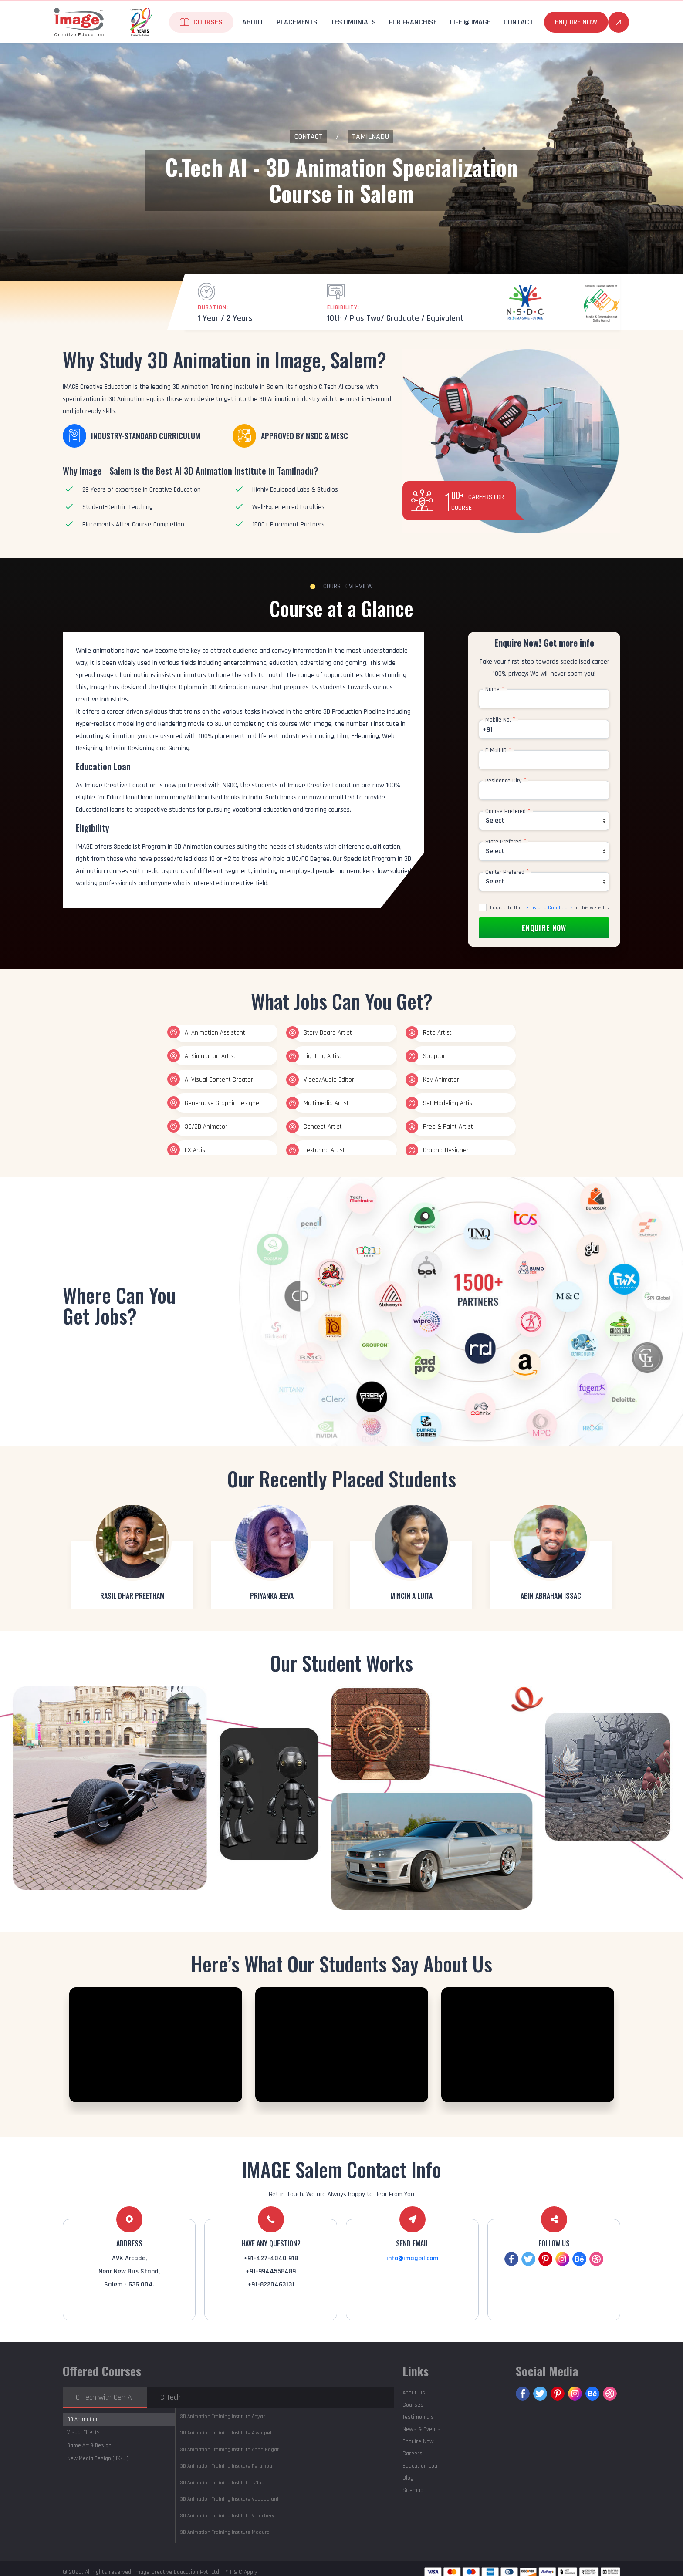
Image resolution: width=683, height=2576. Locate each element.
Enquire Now (576, 22)
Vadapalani (229, 2499)
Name (494, 689)
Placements (297, 22)
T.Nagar (224, 2482)
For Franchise (413, 22)
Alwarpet (226, 2433)
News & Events (421, 2429)
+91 (488, 729)
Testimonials (353, 22)
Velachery (227, 2515)
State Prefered (505, 842)
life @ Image (470, 22)
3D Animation (83, 2419)
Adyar (222, 2416)
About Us (413, 2393)
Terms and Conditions (548, 907)
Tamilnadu (370, 136)
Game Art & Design (89, 2445)
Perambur (227, 2466)
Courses (208, 22)
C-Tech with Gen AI (105, 2397)
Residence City (505, 781)
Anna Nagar (229, 2449)
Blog (407, 2478)
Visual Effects (83, 2432)
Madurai (225, 2532)
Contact (518, 22)
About (253, 22)
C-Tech (170, 2397)
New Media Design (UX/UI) (97, 2458)
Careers (412, 2454)
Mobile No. (500, 720)
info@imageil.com (412, 2258)
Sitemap (412, 2490)
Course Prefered (508, 811)
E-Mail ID (498, 750)
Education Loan (421, 2466)
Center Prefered (507, 872)
